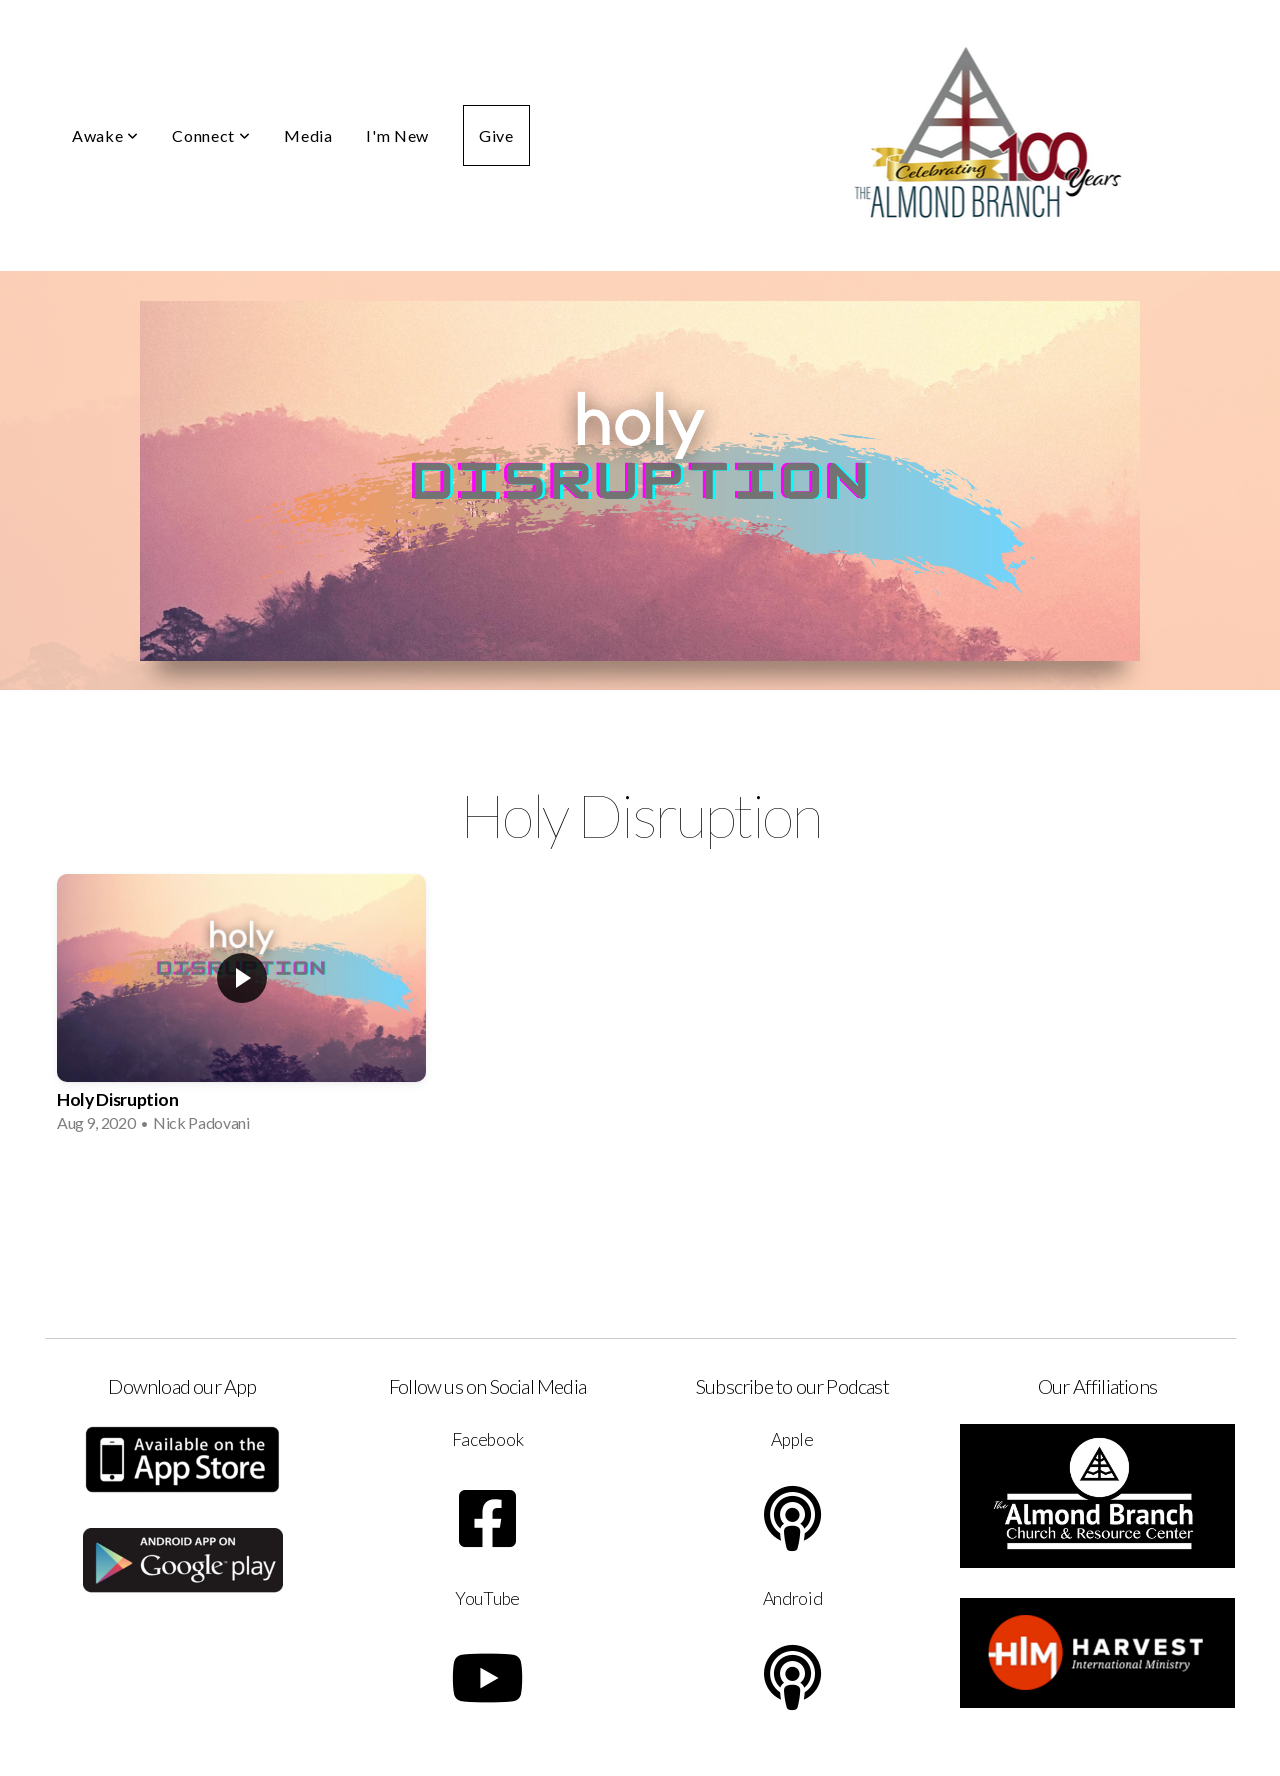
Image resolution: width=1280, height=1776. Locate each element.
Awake (105, 135)
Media (308, 135)
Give (496, 135)
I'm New (397, 135)
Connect (211, 135)
